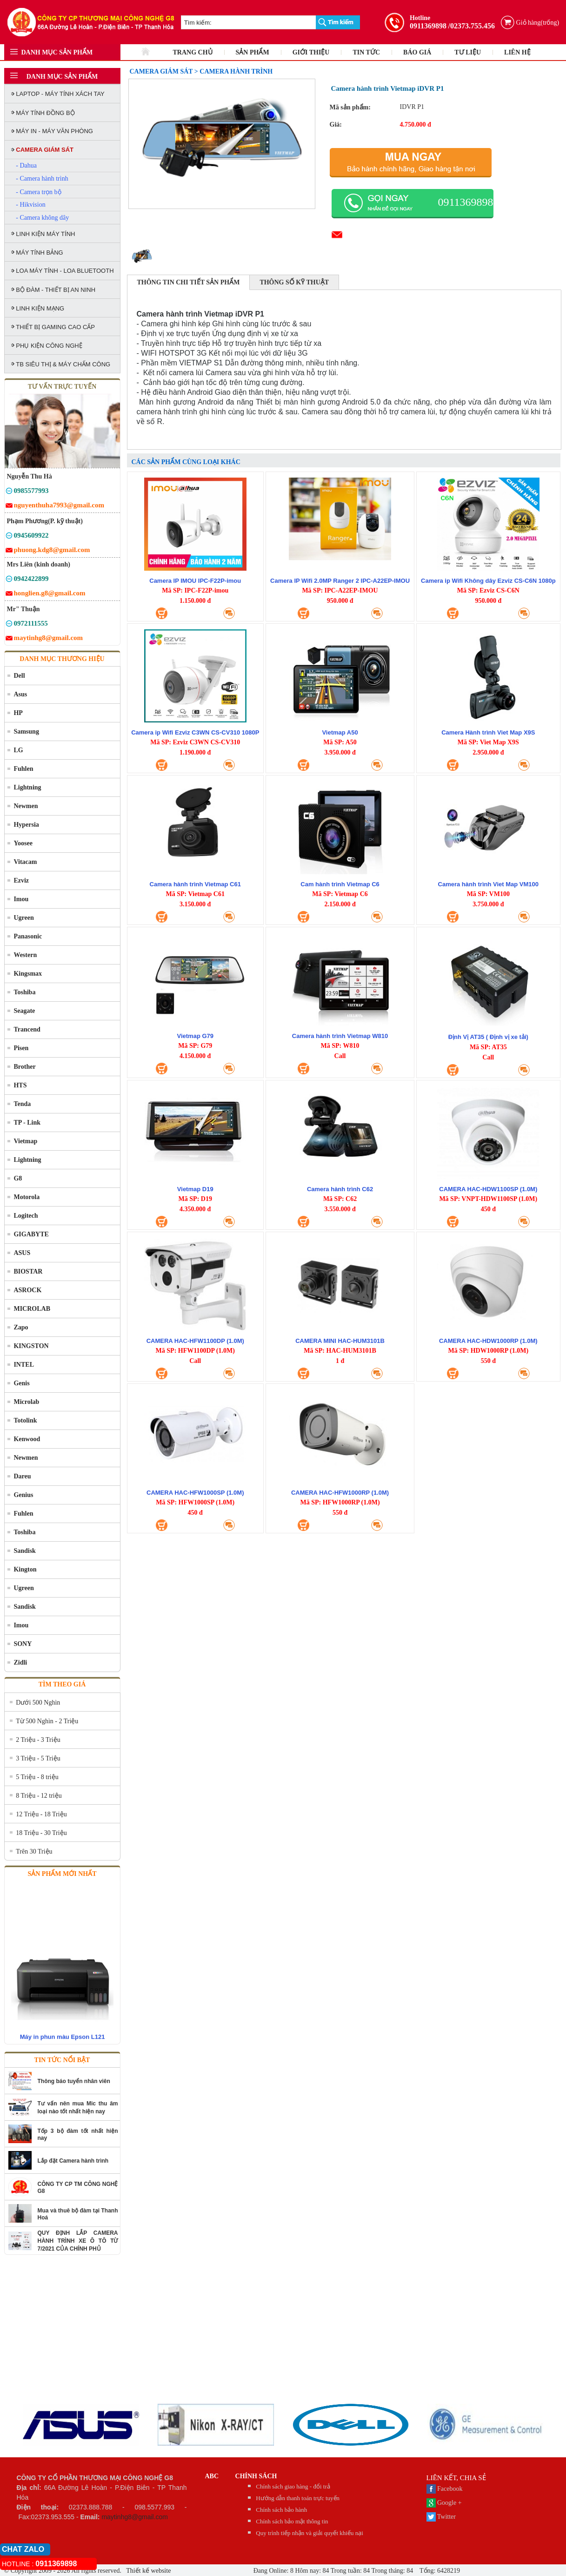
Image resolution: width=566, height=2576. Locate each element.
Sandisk (24, 1550)
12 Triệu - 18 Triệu (41, 1814)
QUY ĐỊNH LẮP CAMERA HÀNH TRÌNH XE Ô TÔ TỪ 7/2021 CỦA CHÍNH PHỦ (78, 2241)
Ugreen (23, 917)
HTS (20, 1085)
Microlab (26, 1401)
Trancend (26, 1029)
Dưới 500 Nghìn (38, 1702)
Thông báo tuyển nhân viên (74, 2081)
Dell (19, 675)
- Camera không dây (42, 217)
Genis (21, 1383)
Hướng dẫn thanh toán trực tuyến (298, 2498)
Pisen (20, 1048)
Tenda (22, 1103)
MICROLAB (31, 1308)
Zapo (20, 1327)
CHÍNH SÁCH (256, 2476)
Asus (20, 694)
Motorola (26, 1197)
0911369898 (428, 26)
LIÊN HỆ (517, 52)
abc (212, 2476)
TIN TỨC (366, 52)
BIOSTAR (27, 1271)
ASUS (21, 1252)
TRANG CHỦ (193, 52)
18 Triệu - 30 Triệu (41, 1832)
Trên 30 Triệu (34, 1851)
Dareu (22, 1476)
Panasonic (27, 936)
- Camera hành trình (42, 178)
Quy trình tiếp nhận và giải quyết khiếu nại (309, 2532)
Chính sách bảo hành (281, 2509)
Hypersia (26, 824)
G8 (17, 1178)
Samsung (26, 731)
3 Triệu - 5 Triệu (38, 1758)
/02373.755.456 (471, 26)
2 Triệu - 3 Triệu (38, 1739)
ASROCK (27, 1290)
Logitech (25, 1215)
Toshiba (24, 992)
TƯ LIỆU (467, 52)
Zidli (20, 1662)
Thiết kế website (148, 2570)
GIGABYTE (30, 1234)
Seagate (24, 1010)
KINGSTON (30, 1345)
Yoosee (22, 843)
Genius (23, 1494)
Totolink (25, 1420)
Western (25, 954)
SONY (22, 1643)
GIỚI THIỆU (311, 52)
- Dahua (26, 165)
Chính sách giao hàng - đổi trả (293, 2486)
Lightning (27, 787)
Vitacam (25, 861)
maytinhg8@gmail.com (134, 2517)
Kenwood (26, 1439)
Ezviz (21, 880)
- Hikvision (30, 204)
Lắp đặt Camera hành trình (73, 2161)
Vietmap (25, 1141)
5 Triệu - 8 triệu (37, 1777)
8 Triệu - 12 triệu (38, 1795)
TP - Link (26, 1122)
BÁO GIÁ (417, 52)
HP (17, 712)
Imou (20, 899)
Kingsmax (27, 973)
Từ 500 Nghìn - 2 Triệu (47, 1721)
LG (18, 750)
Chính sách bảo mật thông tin (292, 2521)
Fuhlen (23, 768)
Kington (24, 1569)
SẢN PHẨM (252, 52)
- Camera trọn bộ (38, 192)
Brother (24, 1066)
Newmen (25, 805)
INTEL (23, 1364)
